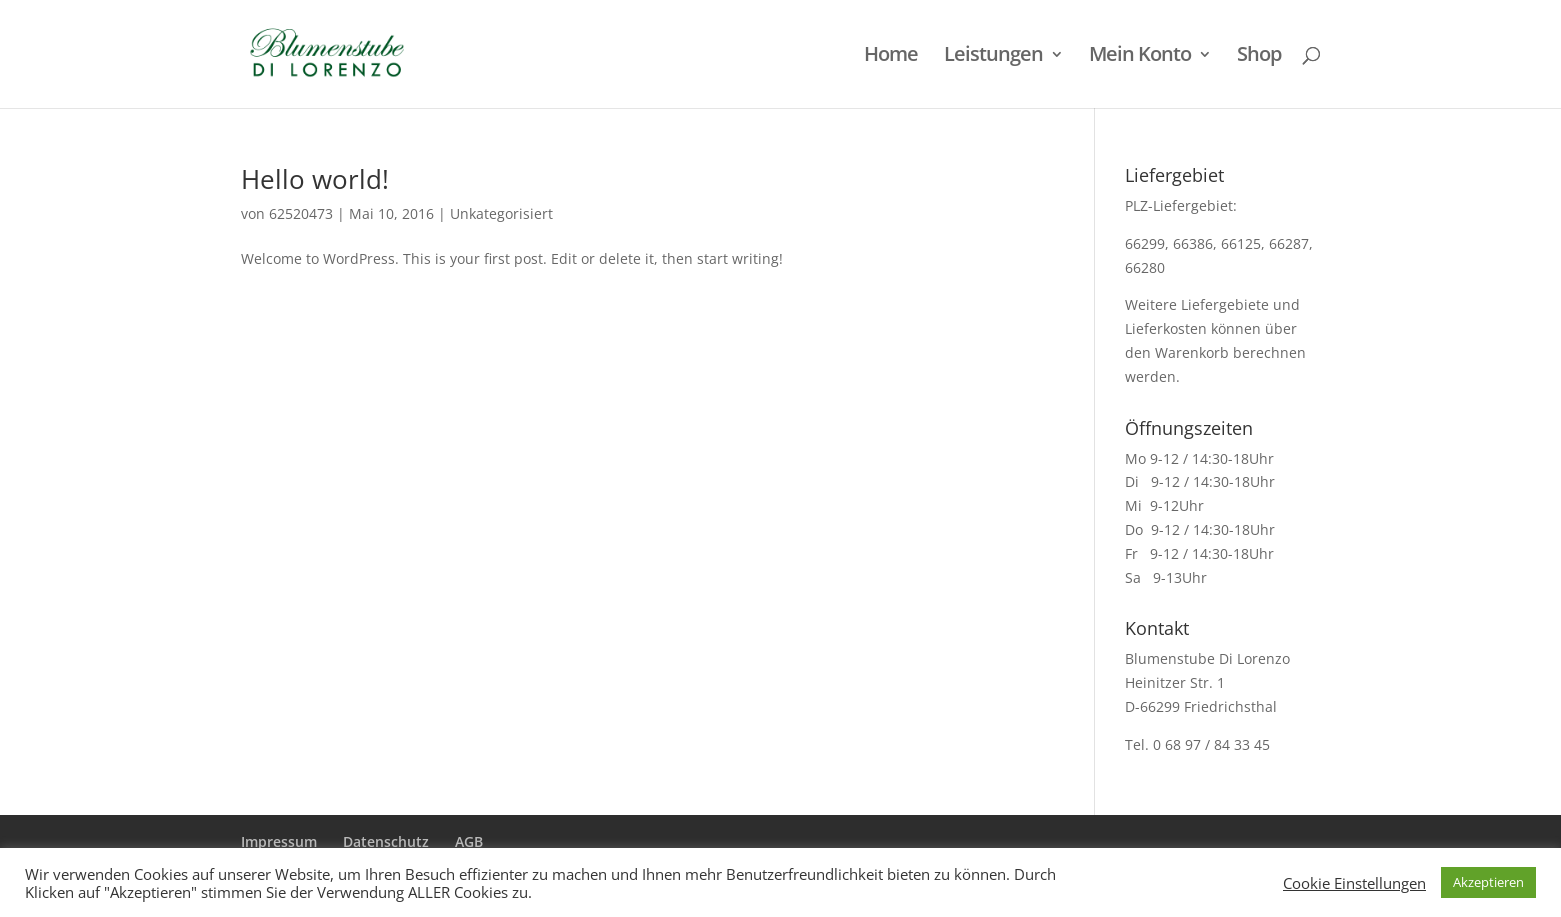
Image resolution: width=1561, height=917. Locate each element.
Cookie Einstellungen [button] (1354, 883)
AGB (469, 841)
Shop (1259, 57)
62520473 (301, 213)
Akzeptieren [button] (1488, 882)
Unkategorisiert (501, 213)
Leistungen (993, 57)
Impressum (279, 841)
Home (891, 57)
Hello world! (315, 179)
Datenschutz (386, 841)
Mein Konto (1140, 57)
